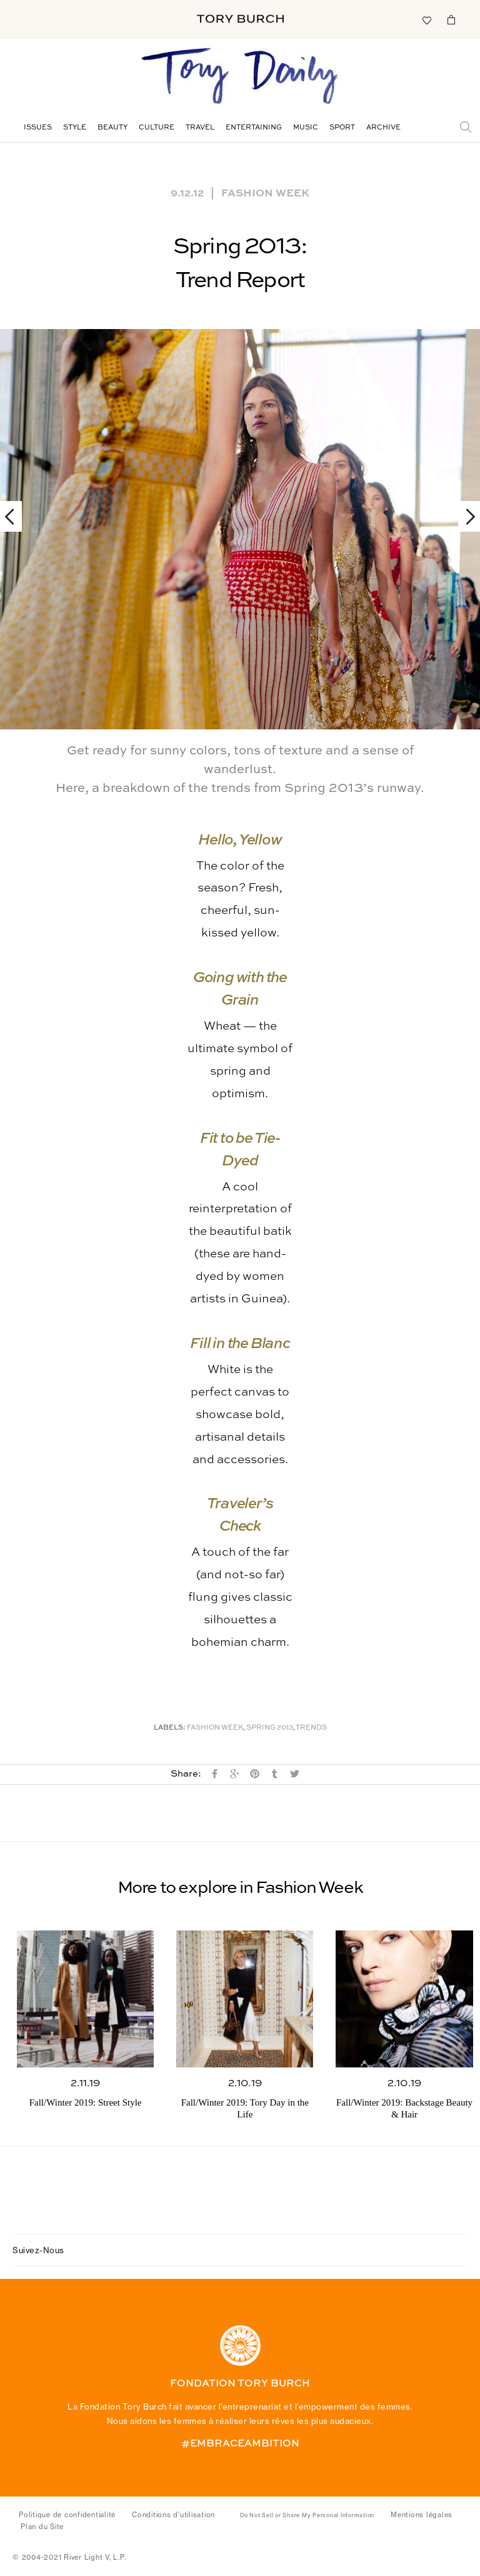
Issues (38, 127)
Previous (15, 516)
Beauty (113, 127)
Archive (383, 127)
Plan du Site (42, 2526)
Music (305, 127)
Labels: (170, 1728)
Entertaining (254, 127)
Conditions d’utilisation (173, 2514)
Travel (200, 127)
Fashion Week (265, 192)
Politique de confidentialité (67, 2514)
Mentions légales (421, 2514)
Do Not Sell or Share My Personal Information (307, 2515)
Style (74, 127)
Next (464, 516)
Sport (342, 127)
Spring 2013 (269, 1728)
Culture (156, 127)
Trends (311, 1728)
